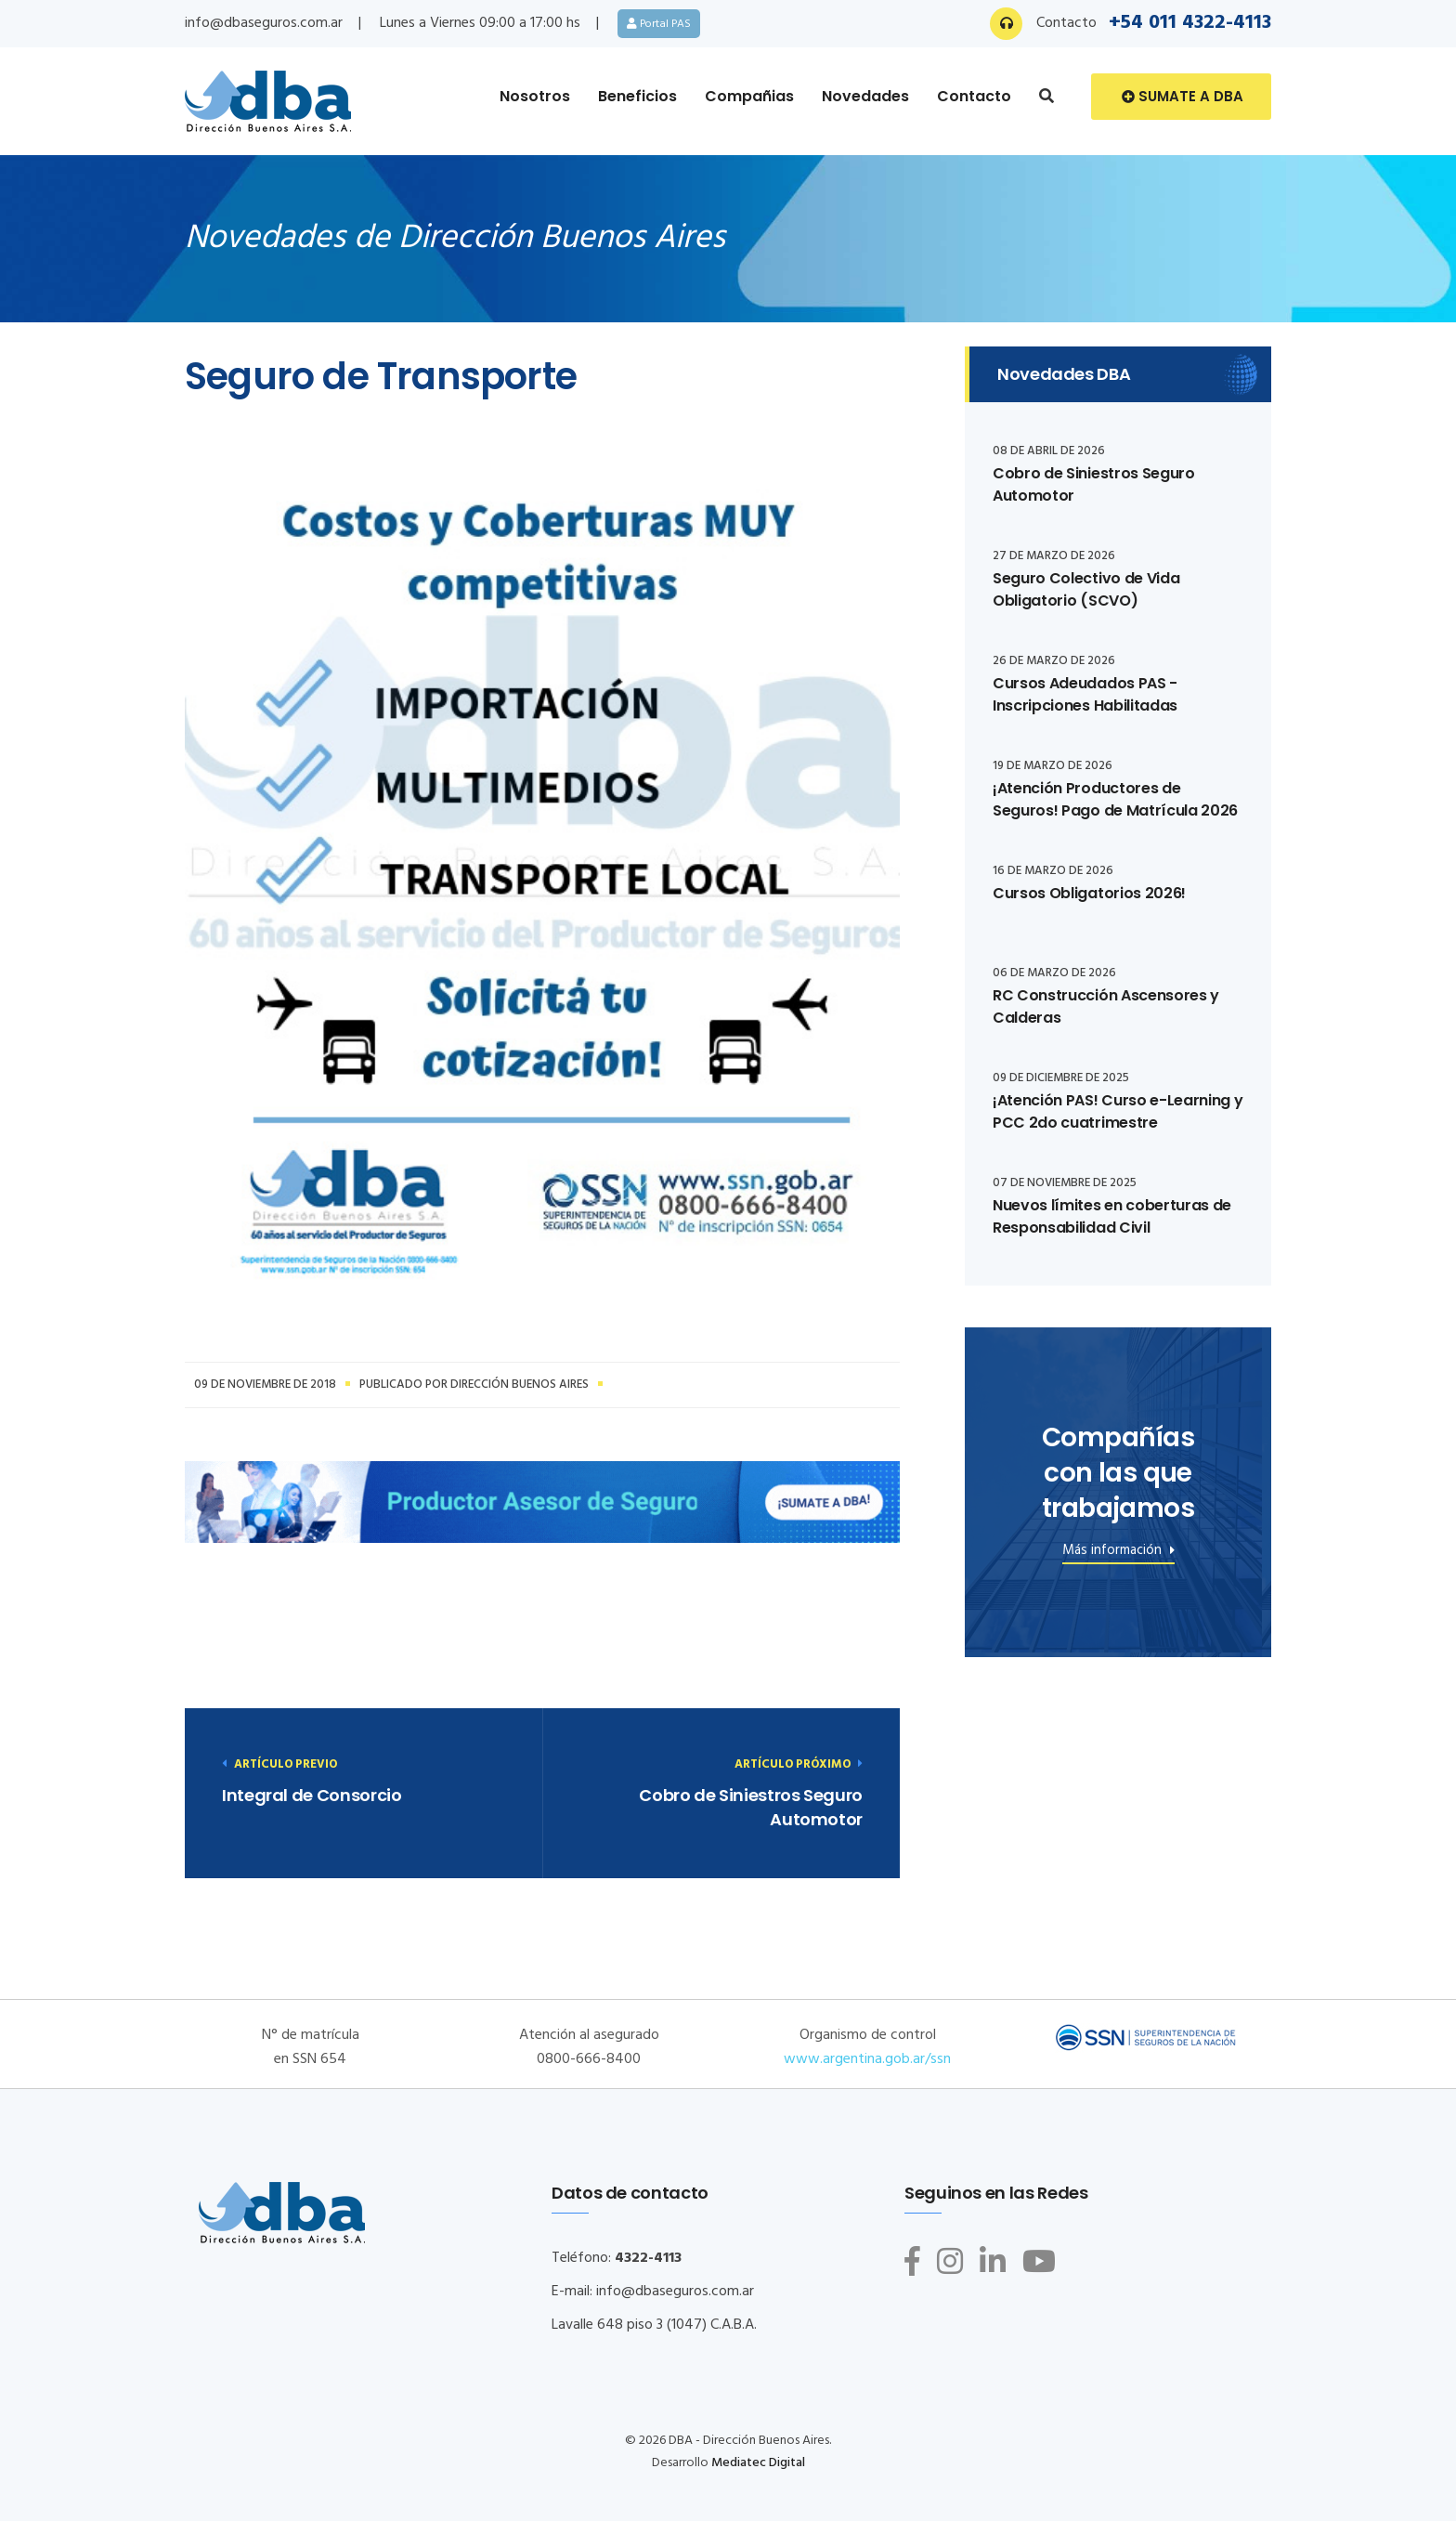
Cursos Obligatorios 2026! (1089, 893)
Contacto (974, 96)
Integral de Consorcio (311, 1795)
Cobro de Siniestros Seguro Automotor (751, 1807)
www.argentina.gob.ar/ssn (867, 2059)
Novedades (865, 96)
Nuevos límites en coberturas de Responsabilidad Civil (1112, 1216)
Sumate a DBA (1182, 97)
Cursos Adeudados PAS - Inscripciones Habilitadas (1085, 694)
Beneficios (637, 96)
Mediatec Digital (758, 2463)
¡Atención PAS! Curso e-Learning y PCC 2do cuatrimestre (1117, 1111)
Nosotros (535, 96)
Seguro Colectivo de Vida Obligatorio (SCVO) (1086, 589)
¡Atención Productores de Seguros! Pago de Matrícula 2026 (1115, 799)
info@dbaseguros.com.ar (264, 23)
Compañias (749, 96)
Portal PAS (659, 23)
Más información (1118, 1552)
